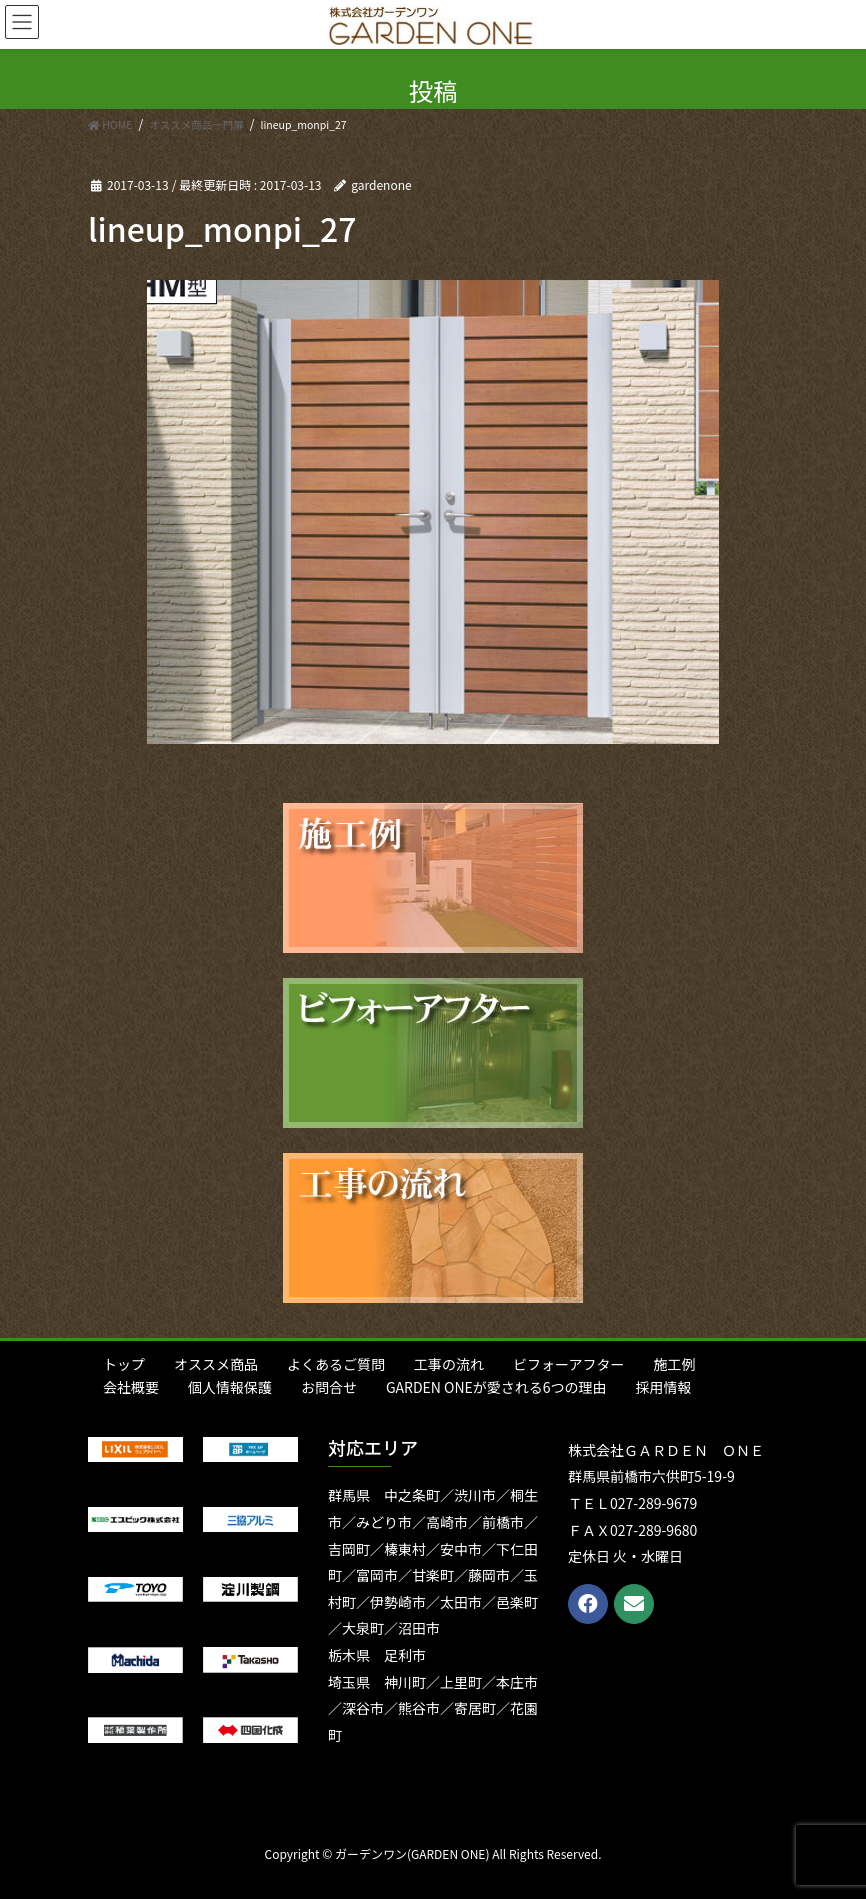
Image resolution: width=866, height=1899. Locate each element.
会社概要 (131, 1387)
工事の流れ (449, 1364)
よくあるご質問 (336, 1364)
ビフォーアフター (568, 1364)
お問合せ (329, 1387)
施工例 (674, 1364)
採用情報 (664, 1387)
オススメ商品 (216, 1364)
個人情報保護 (230, 1387)
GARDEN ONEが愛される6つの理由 (496, 1387)
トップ (124, 1364)
